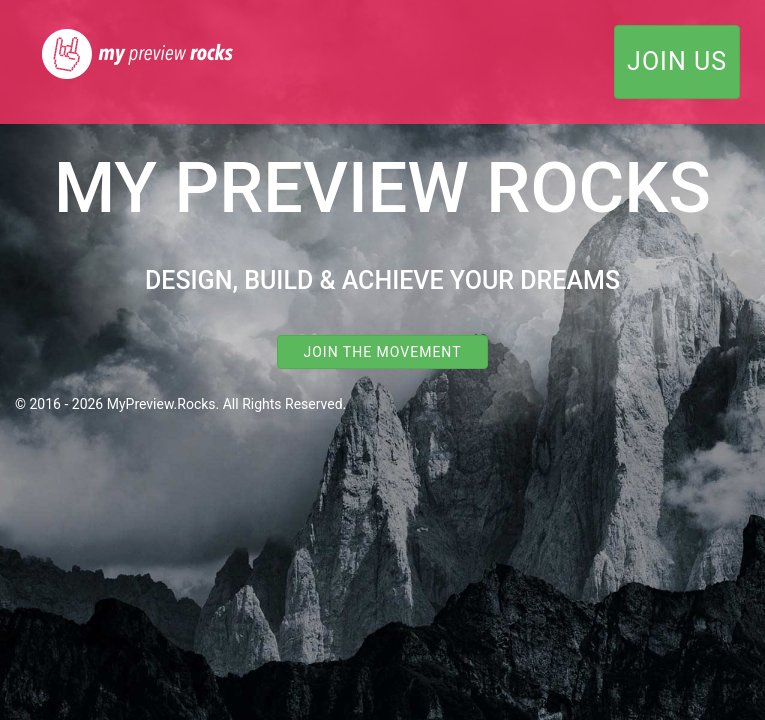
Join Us (677, 61)
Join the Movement (382, 352)
